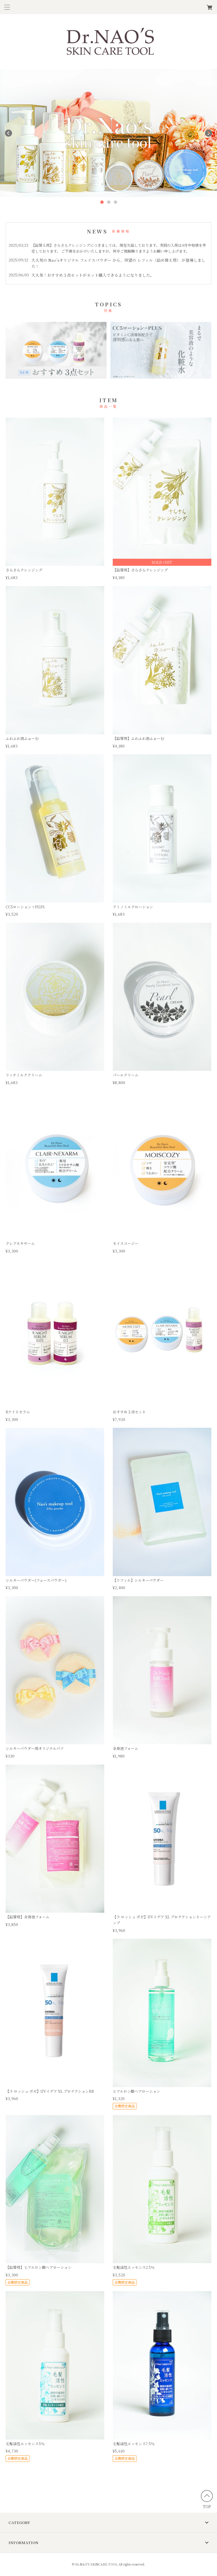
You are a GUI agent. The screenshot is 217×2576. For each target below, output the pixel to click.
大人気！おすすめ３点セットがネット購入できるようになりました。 (92, 275)
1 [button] (102, 202)
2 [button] (108, 202)
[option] (108, 133)
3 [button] (115, 202)
